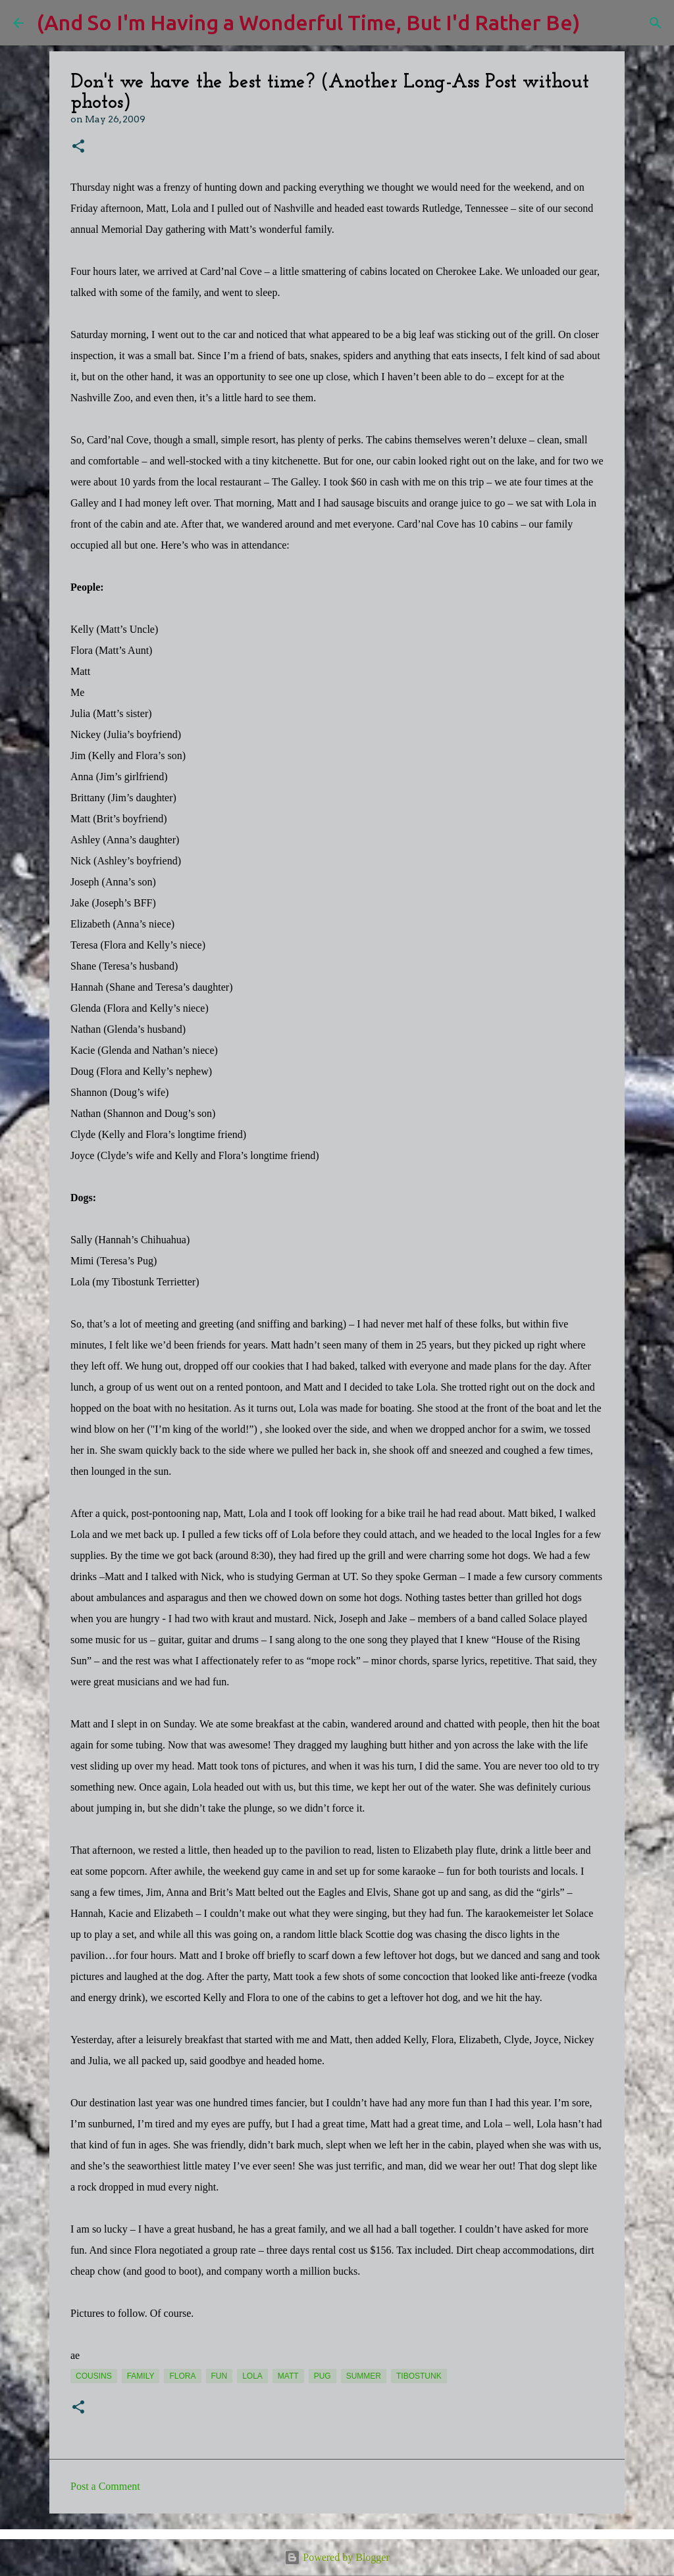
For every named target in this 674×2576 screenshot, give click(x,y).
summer (363, 2376)
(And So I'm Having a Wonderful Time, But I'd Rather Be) (308, 22)
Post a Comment (105, 2486)
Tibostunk (419, 2376)
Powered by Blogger (337, 2557)
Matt (288, 2376)
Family (141, 2376)
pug (322, 2376)
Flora (182, 2376)
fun (219, 2376)
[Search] (598, 23)
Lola (252, 2376)
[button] (78, 147)
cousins (94, 2376)
